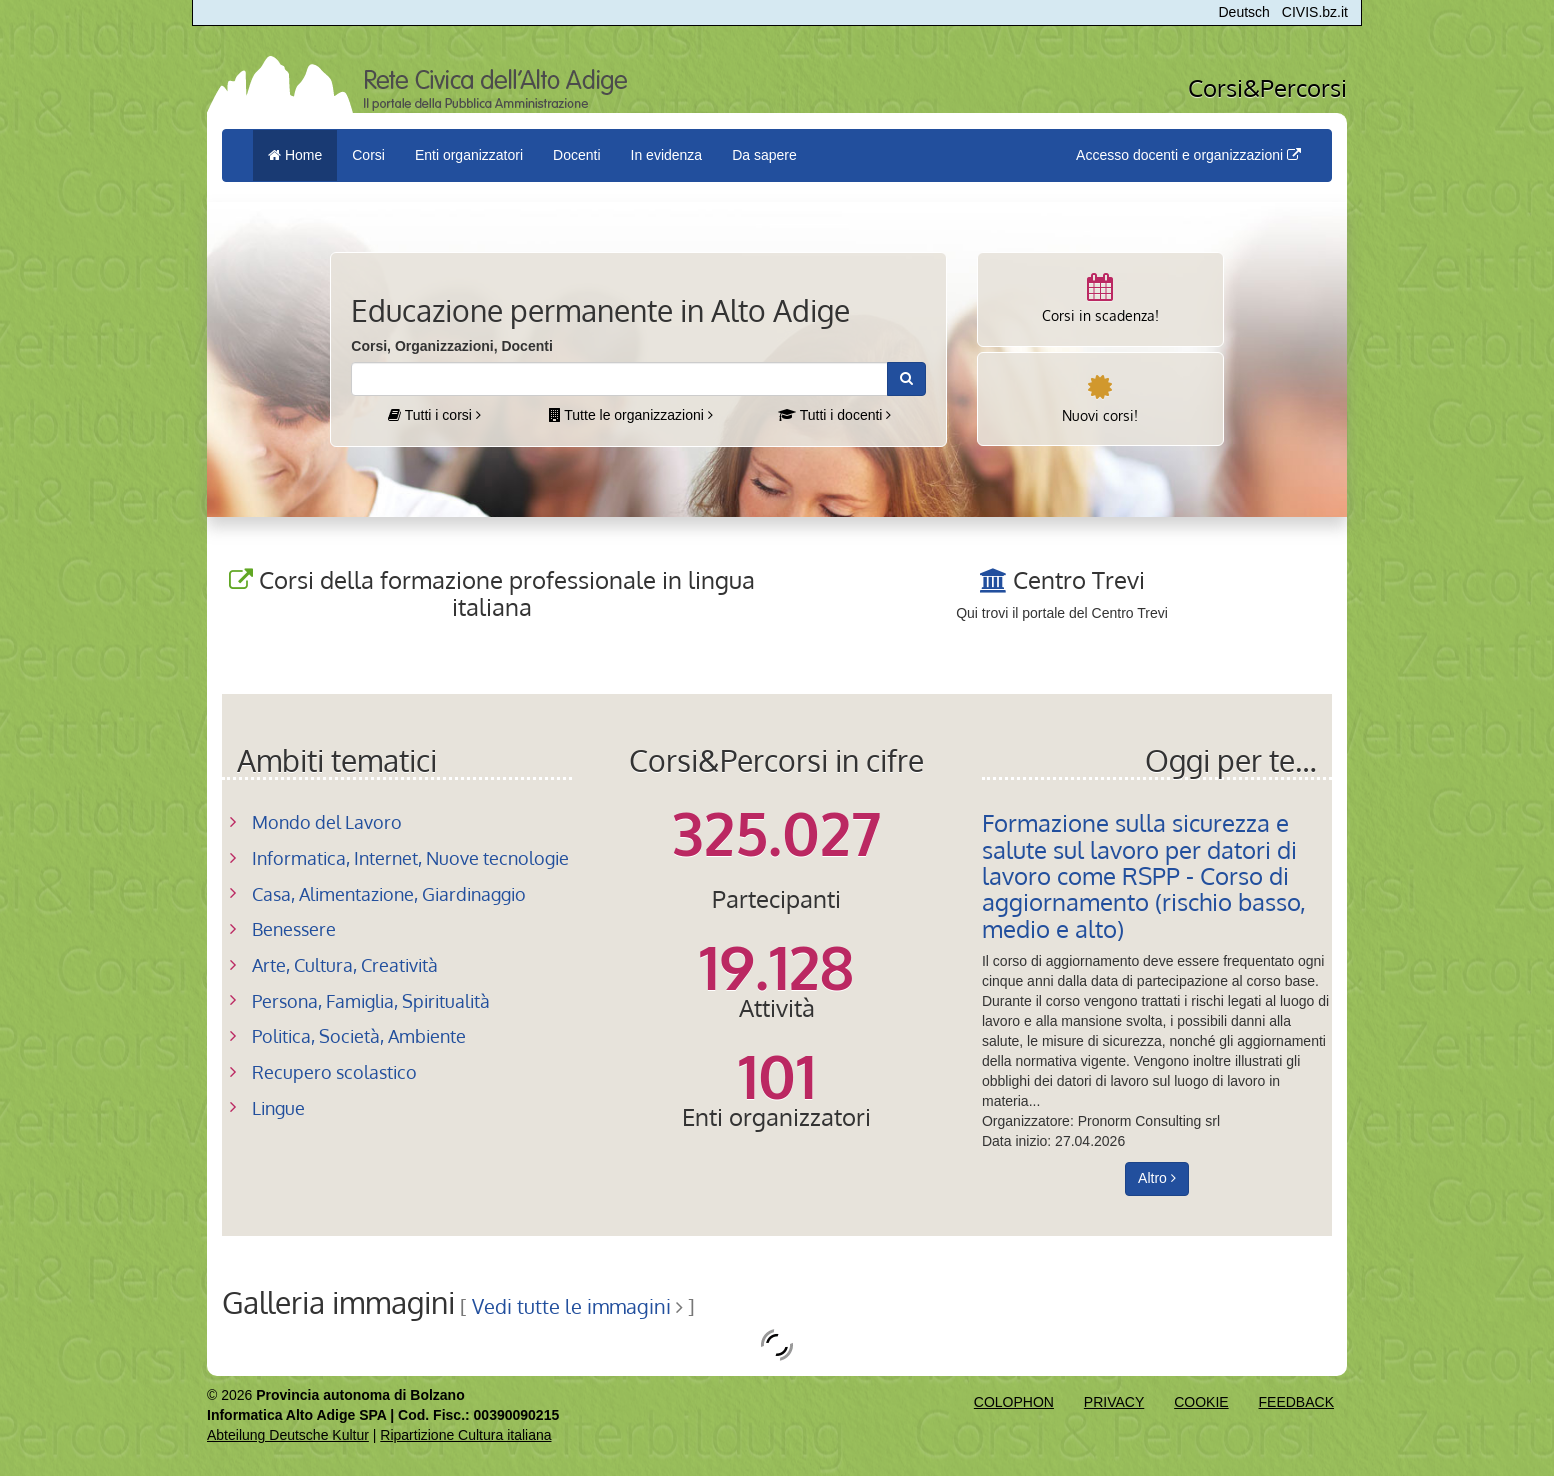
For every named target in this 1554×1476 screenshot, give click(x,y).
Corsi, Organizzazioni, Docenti (451, 346)
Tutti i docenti (834, 415)
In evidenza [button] (667, 155)
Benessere (294, 929)
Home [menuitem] (295, 155)
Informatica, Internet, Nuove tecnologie (410, 858)
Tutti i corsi (434, 415)
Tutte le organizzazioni (631, 415)
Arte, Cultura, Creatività (345, 965)
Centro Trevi (1079, 579)
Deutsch (1244, 12)
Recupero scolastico (334, 1072)
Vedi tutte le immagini (571, 1306)
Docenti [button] (576, 155)
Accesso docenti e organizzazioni (1188, 155)
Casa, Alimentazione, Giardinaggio (389, 894)
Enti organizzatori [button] (469, 155)
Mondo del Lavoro (327, 822)
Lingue (278, 1108)
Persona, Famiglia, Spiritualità (371, 1001)
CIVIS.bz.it (1315, 12)
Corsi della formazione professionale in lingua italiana (507, 592)
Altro (1157, 1178)
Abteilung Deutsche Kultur (288, 1435)
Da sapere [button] (764, 155)
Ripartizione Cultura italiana (465, 1435)
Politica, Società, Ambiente (359, 1036)
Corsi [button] (368, 155)
